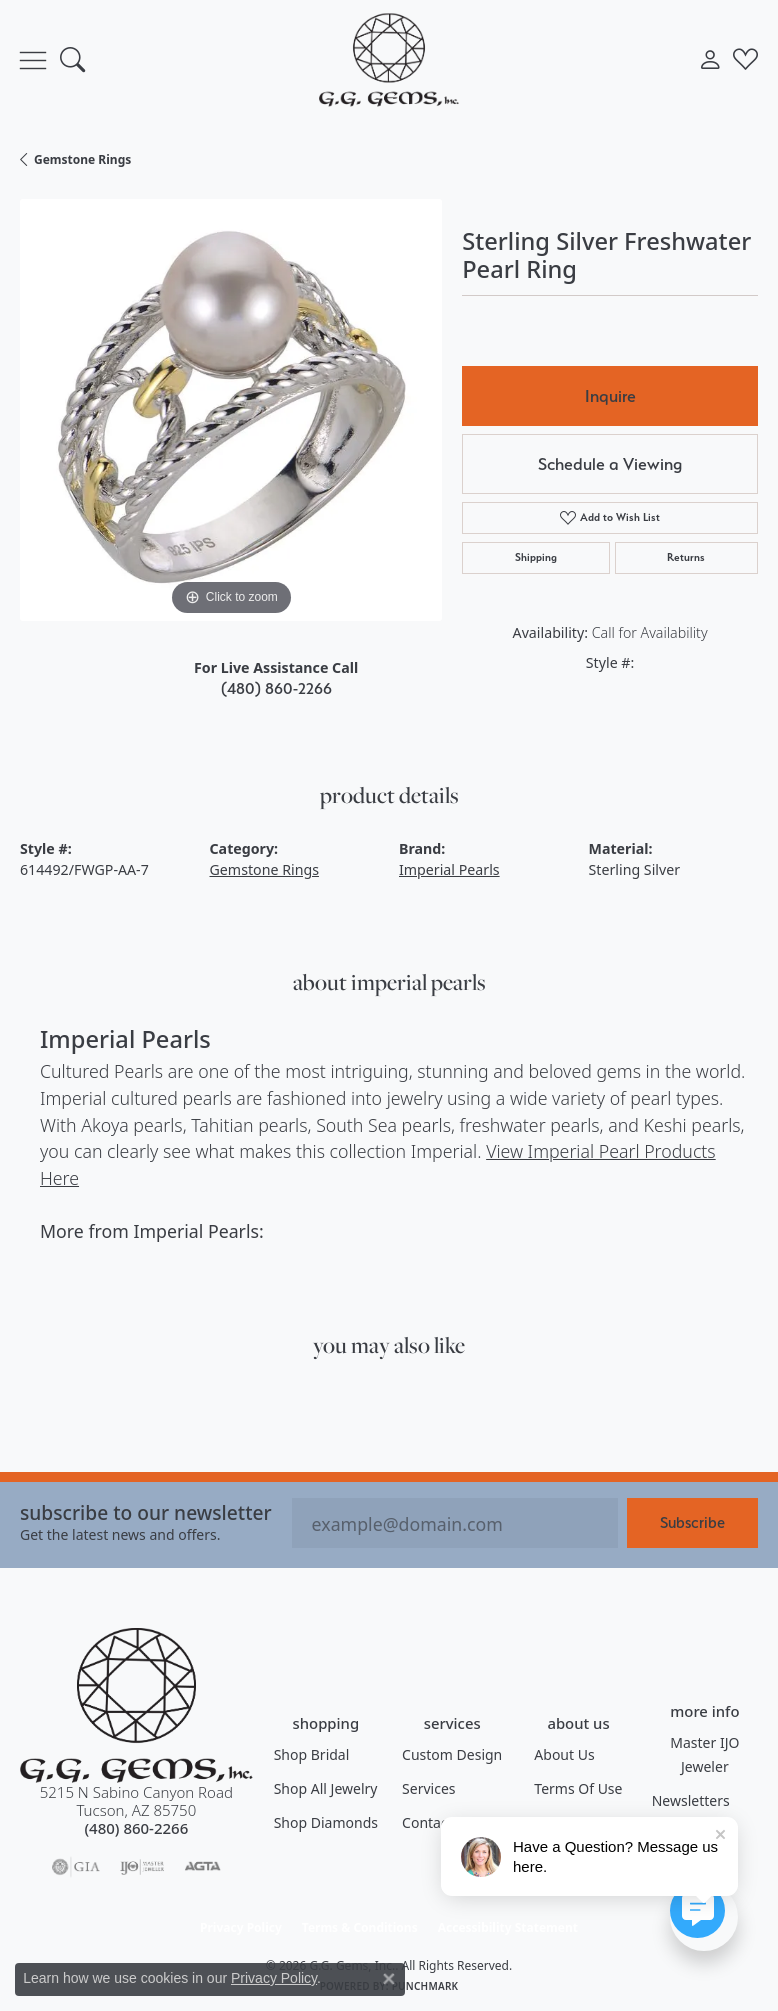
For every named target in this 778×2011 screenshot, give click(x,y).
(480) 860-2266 (276, 688)
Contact (427, 1822)
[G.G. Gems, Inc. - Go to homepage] (136, 1705)
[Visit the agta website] (202, 1867)
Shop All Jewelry (326, 1788)
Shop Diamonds (326, 1822)
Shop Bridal (312, 1754)
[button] (72, 60)
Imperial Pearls (449, 869)
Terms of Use (578, 1788)
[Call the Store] (136, 1828)
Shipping (536, 557)
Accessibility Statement (508, 1927)
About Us (564, 1754)
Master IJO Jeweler (704, 1754)
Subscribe (692, 1522)
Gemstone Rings (82, 159)
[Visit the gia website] (76, 1867)
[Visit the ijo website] (142, 1867)
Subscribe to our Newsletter (146, 1512)
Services (428, 1788)
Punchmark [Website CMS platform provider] (425, 1986)
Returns (686, 557)
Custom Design (452, 1754)
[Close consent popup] (389, 1979)
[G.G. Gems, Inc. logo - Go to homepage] (389, 59)
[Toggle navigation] (33, 60)
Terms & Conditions (360, 1927)
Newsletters (691, 1800)
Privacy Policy (241, 1927)
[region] (231, 410)
